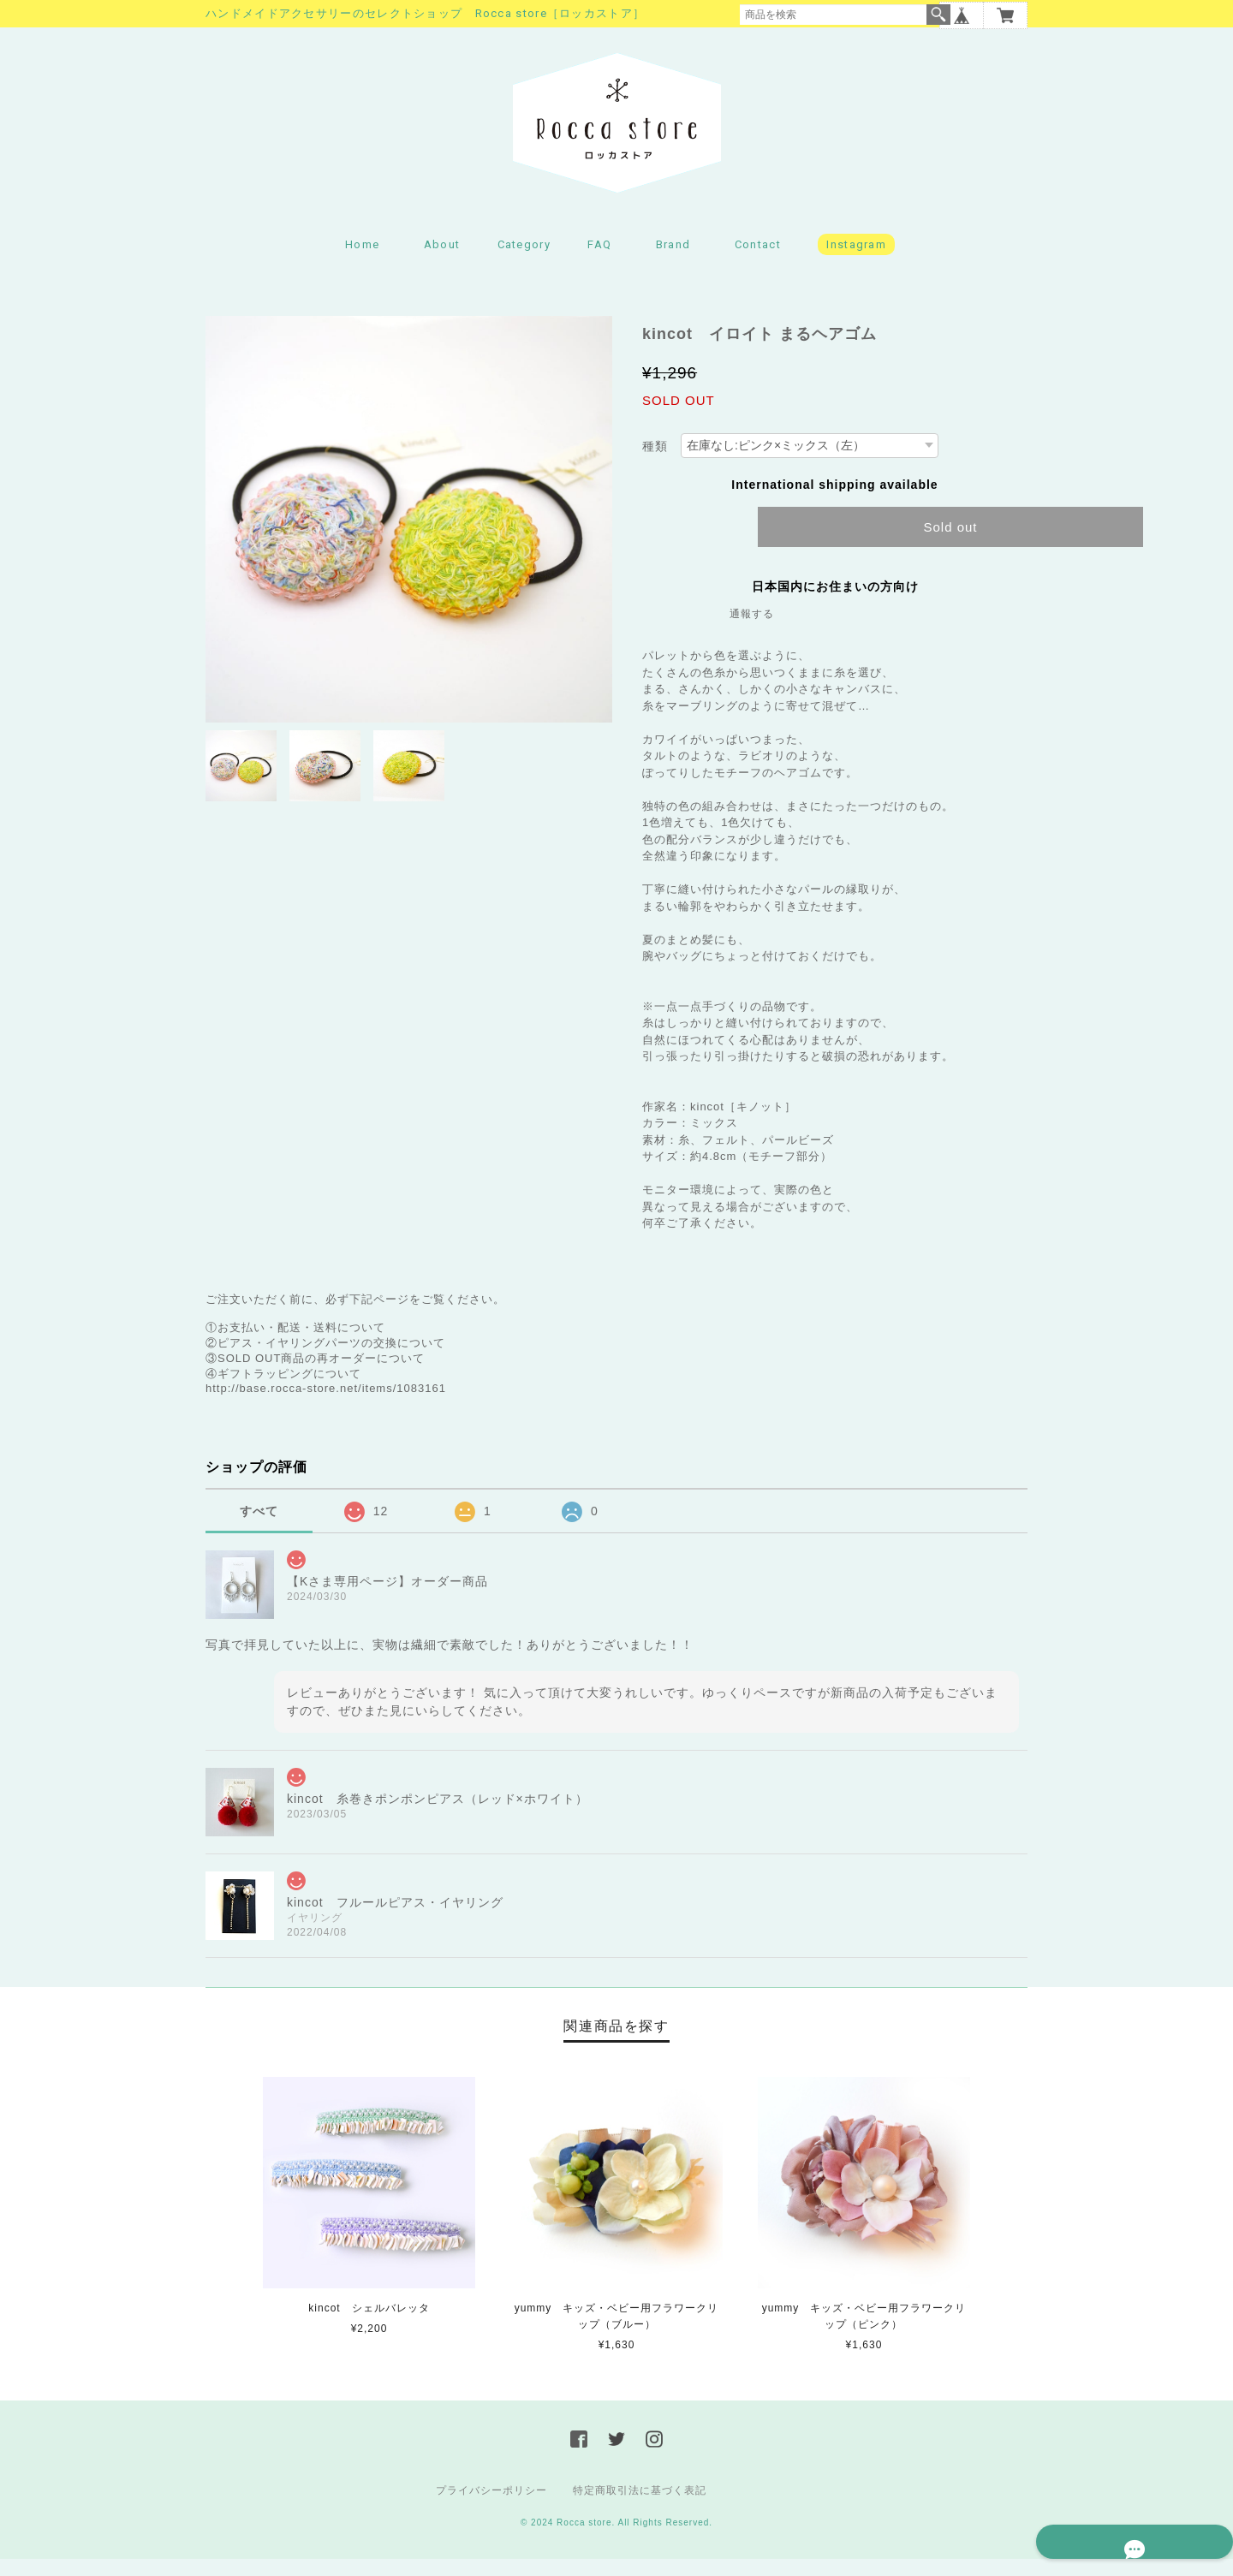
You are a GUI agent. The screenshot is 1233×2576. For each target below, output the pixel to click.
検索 (938, 14)
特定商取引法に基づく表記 (639, 2508)
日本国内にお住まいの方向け (835, 603)
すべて (259, 1528)
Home (362, 261)
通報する (752, 631)
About (442, 261)
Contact (758, 261)
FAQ (599, 261)
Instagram (856, 261)
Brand (673, 261)
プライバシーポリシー (491, 2508)
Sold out (950, 544)
